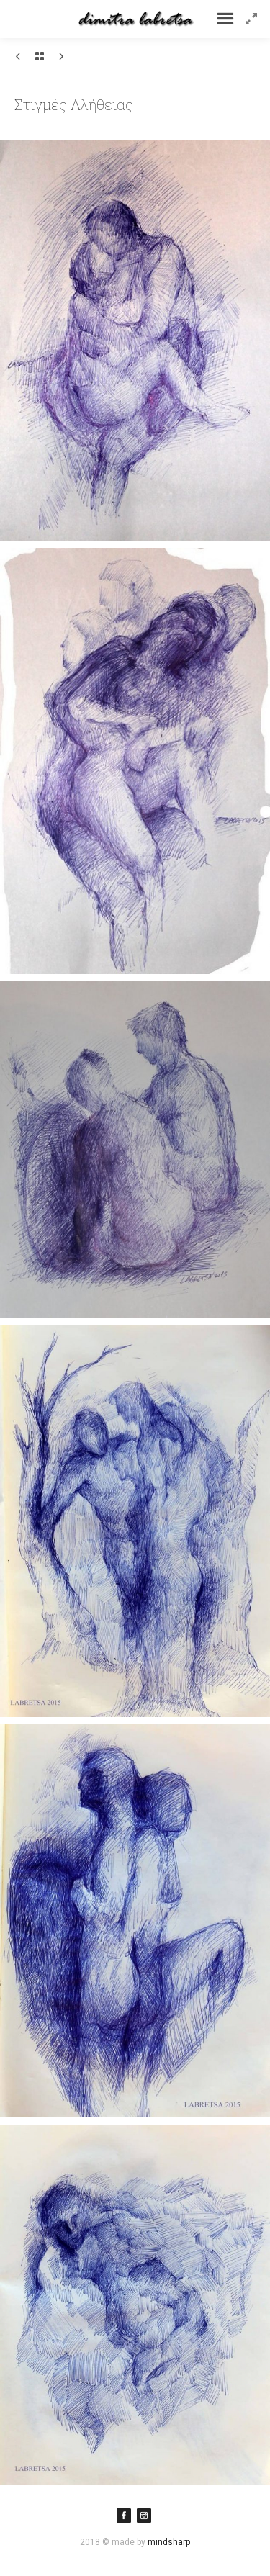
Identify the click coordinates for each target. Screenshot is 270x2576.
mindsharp (169, 2542)
